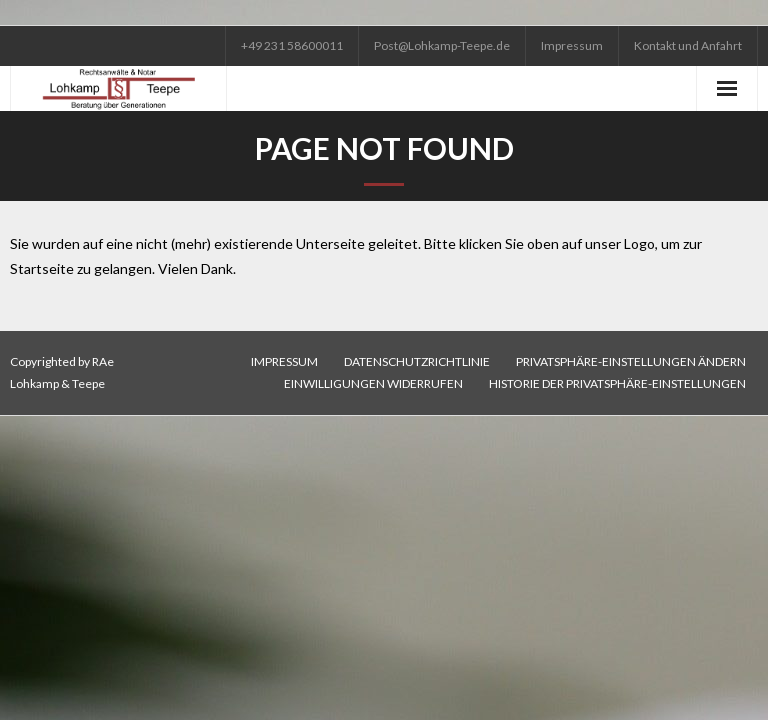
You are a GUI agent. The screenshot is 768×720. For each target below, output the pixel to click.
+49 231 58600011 (292, 45)
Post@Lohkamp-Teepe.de (442, 45)
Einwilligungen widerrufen (373, 383)
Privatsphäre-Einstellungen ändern (631, 361)
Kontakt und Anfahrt (688, 45)
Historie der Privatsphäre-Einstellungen (617, 383)
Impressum (572, 45)
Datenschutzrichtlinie (417, 361)
